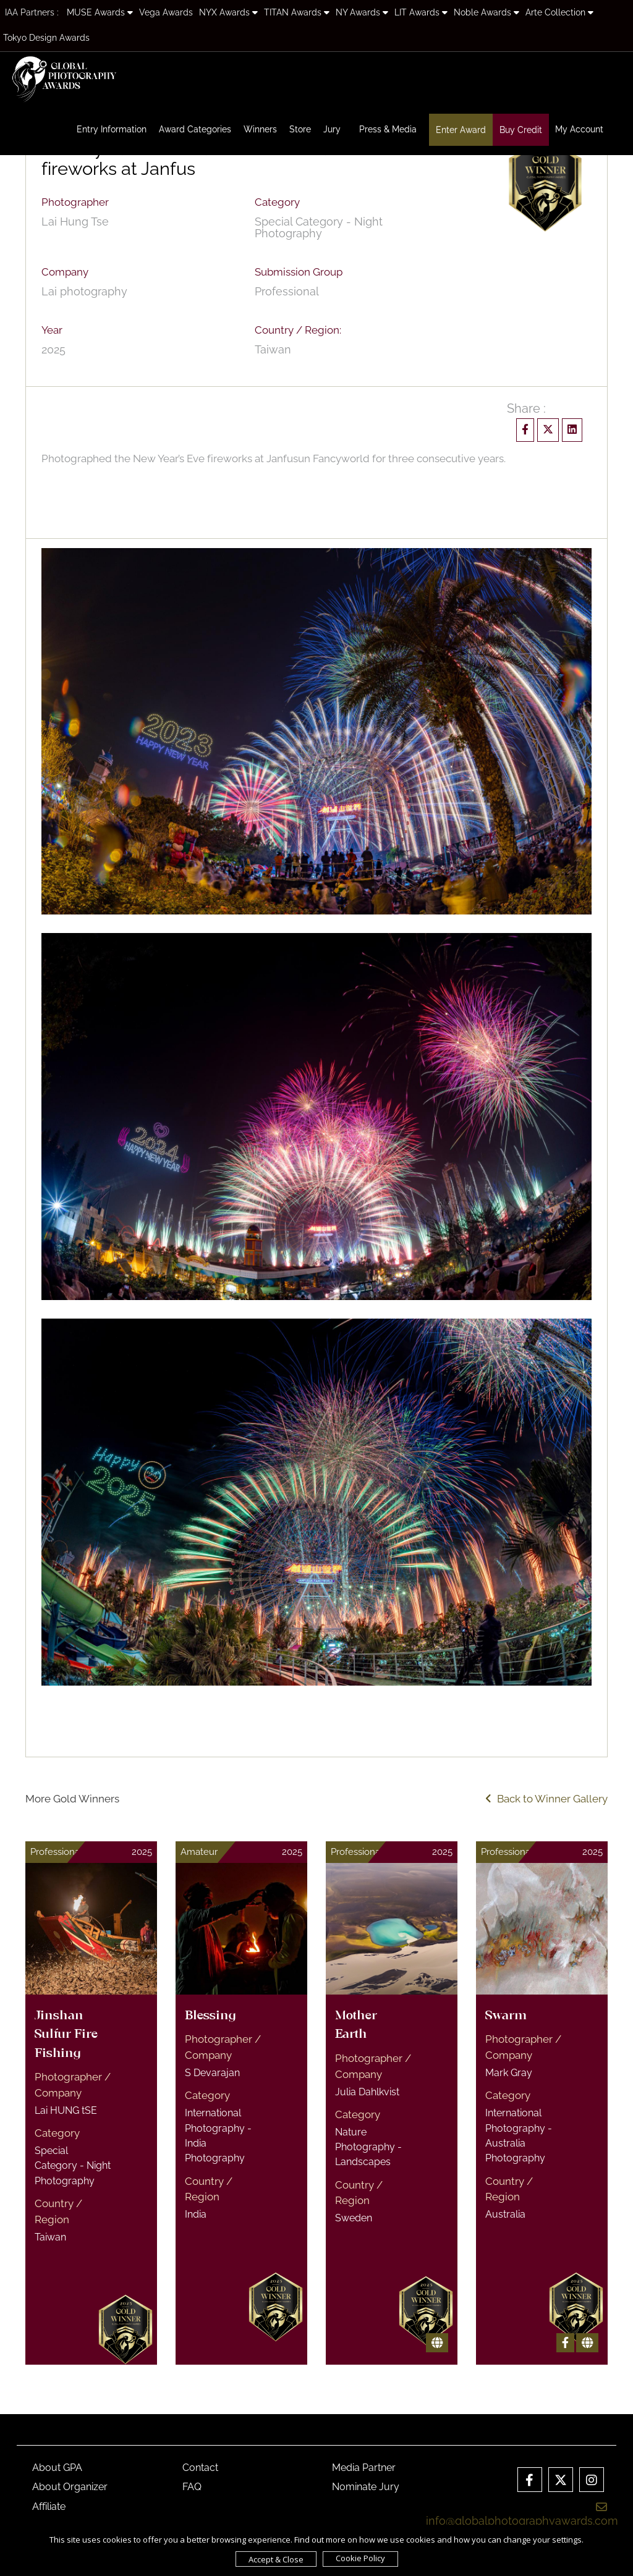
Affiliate (49, 2506)
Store (300, 129)
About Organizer (70, 2487)
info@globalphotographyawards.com (522, 2514)
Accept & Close (276, 2559)
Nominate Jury (365, 2487)
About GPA (57, 2467)
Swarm (506, 2016)
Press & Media (388, 129)
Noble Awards (486, 12)
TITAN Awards (296, 12)
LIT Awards (421, 12)
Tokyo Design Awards (46, 38)
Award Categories (195, 129)
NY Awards (362, 12)
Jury (332, 129)
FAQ (192, 2487)
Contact (200, 2467)
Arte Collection (559, 12)
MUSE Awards (100, 12)
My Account (579, 129)
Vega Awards (166, 12)
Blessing (210, 2016)
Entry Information (112, 129)
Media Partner (364, 2467)
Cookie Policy (360, 2558)
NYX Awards (228, 12)
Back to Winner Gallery (546, 1799)
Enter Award (461, 130)
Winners (260, 129)
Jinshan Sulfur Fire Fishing (66, 2035)
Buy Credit (520, 130)
